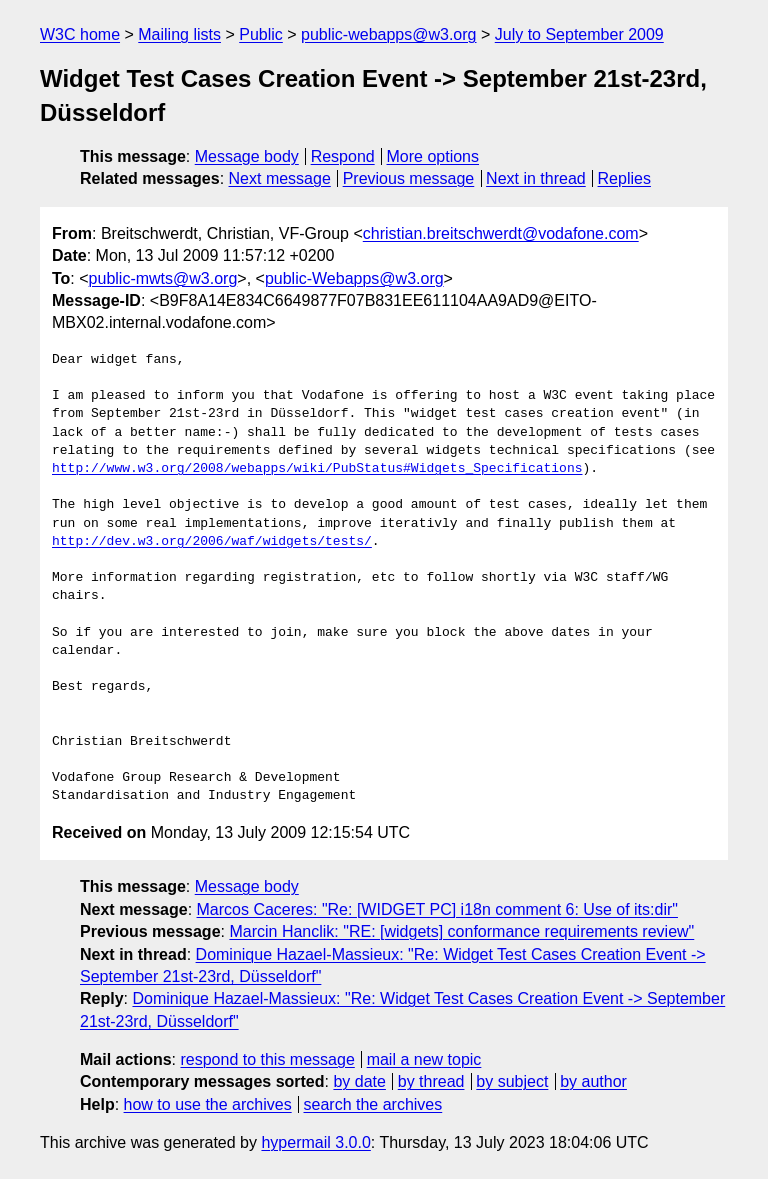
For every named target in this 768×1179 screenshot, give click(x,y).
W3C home (80, 34)
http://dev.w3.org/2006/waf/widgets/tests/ (212, 542)
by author (593, 1081)
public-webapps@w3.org (388, 34)
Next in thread (536, 178)
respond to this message (267, 1059)
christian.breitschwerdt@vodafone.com (501, 233)
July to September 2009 (579, 34)
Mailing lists (179, 34)
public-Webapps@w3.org (354, 278)
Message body (247, 156)
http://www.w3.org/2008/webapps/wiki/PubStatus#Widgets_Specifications (317, 469)
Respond (343, 156)
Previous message (409, 178)
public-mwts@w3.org (163, 278)
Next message (280, 178)
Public (261, 34)
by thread (431, 1081)
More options (433, 156)
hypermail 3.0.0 (315, 1142)
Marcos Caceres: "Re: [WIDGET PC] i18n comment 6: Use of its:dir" (437, 909)
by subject (512, 1081)
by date (359, 1081)
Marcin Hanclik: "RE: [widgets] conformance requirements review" (461, 931)
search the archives (373, 1104)
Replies (624, 178)
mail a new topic (424, 1059)
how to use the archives (208, 1104)
